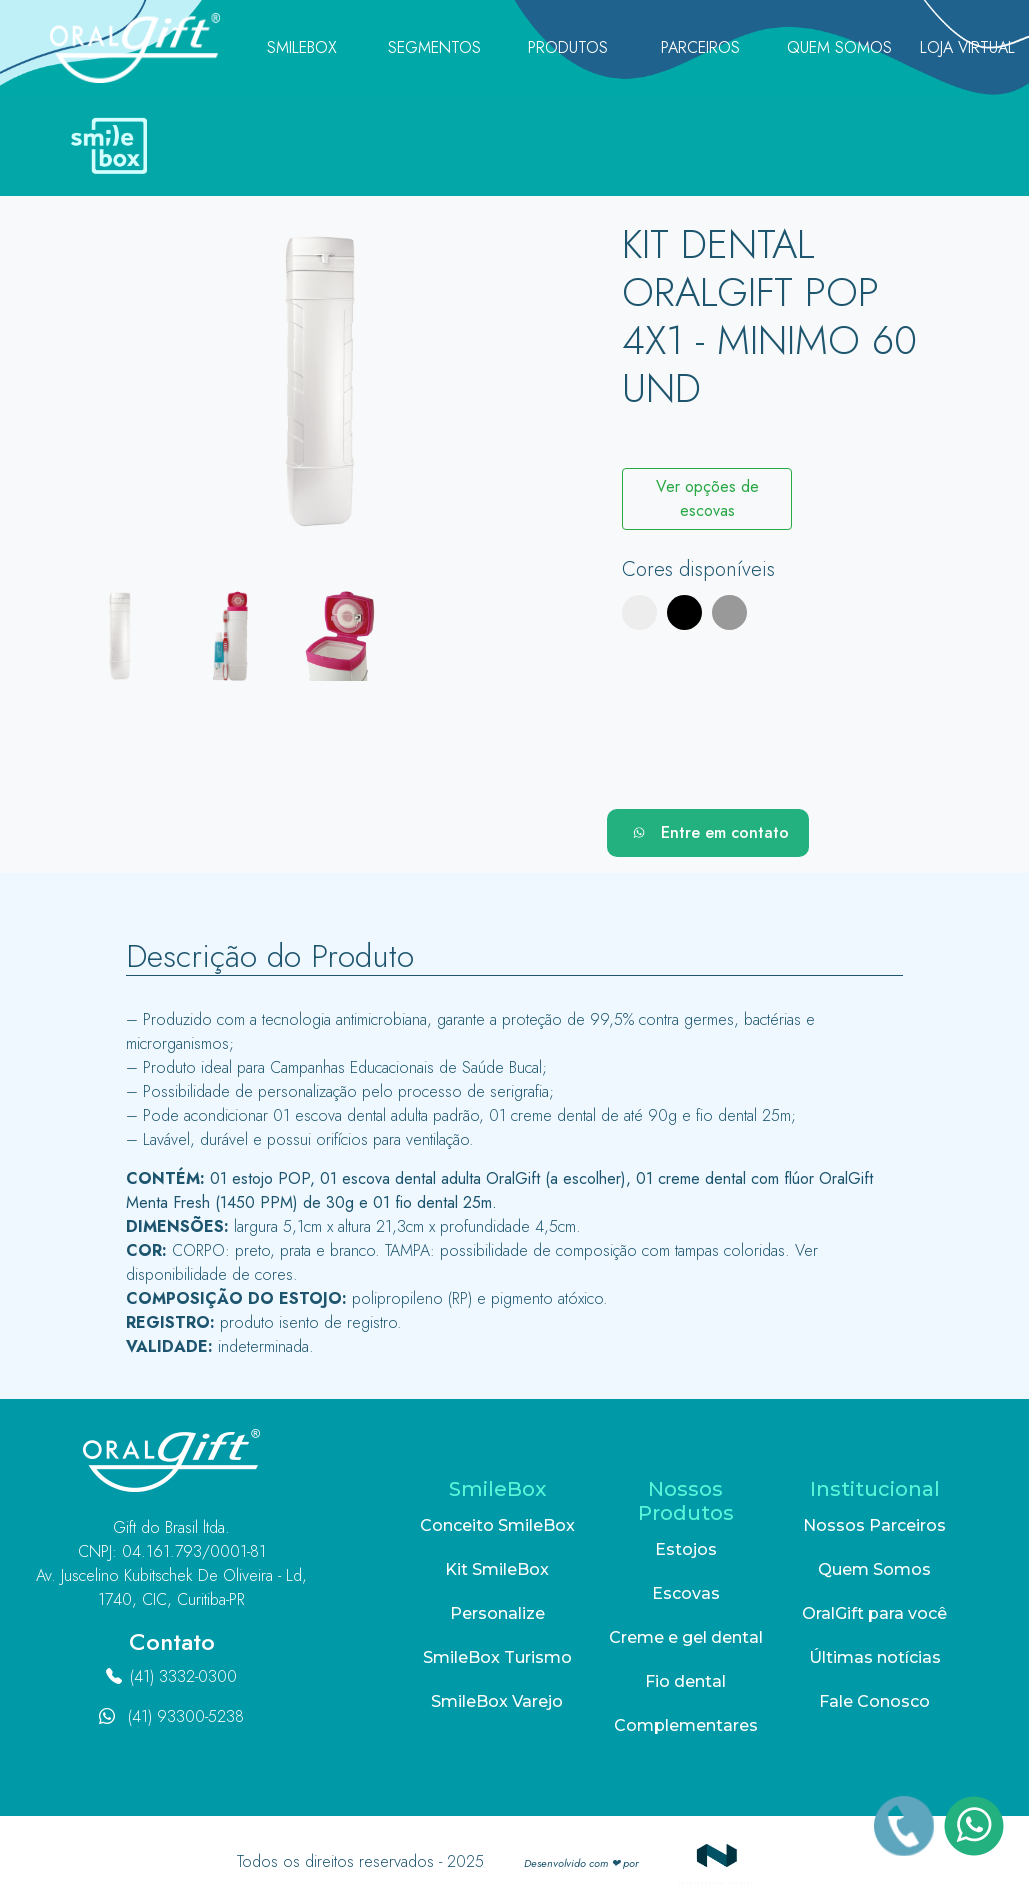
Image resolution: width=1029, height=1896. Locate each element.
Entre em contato (708, 833)
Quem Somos (839, 47)
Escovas (686, 1593)
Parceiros (700, 47)
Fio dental (685, 1681)
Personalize (497, 1613)
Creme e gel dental (686, 1637)
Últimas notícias (875, 1657)
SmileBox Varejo (497, 1701)
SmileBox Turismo (497, 1657)
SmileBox (302, 47)
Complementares (686, 1725)
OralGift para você (874, 1613)
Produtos (568, 47)
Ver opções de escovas (707, 498)
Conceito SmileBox (497, 1525)
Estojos (686, 1549)
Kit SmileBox (497, 1569)
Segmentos (434, 47)
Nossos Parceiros (874, 1525)
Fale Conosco (874, 1701)
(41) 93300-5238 (186, 1716)
